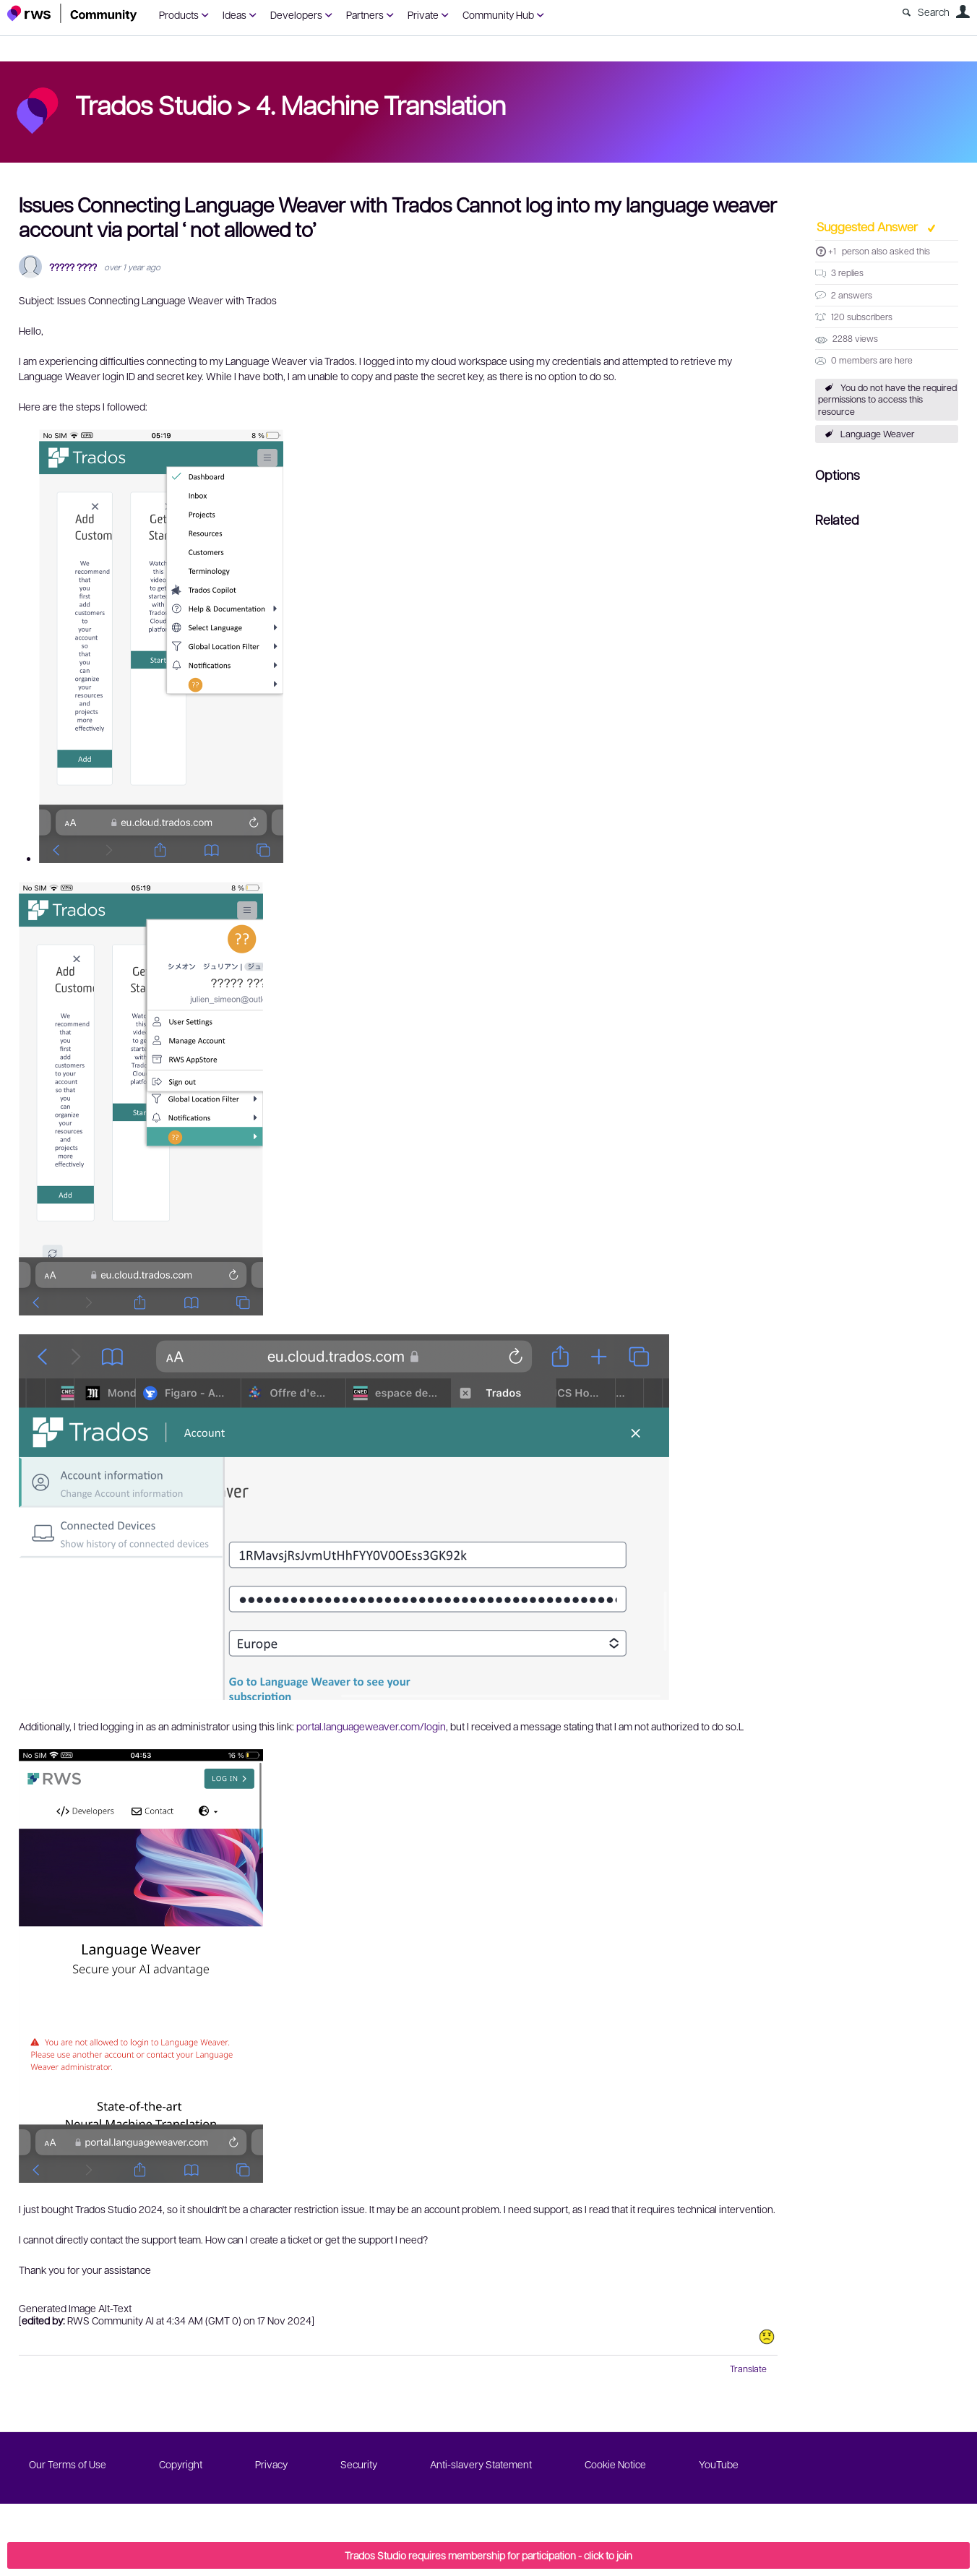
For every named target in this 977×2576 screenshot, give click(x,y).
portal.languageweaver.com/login (371, 1726)
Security (358, 2463)
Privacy (271, 2463)
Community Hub (498, 14)
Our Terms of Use (67, 2463)
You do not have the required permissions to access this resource (887, 400)
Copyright (180, 2463)
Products (179, 14)
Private (423, 14)
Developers (296, 14)
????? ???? (73, 267)
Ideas (234, 14)
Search (934, 11)
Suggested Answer (869, 226)
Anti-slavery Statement (481, 2463)
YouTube (719, 2463)
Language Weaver (877, 433)
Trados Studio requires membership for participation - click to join (488, 2555)
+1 (832, 251)
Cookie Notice (615, 2463)
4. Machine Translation (381, 104)
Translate (748, 2368)
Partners (365, 14)
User (962, 11)
